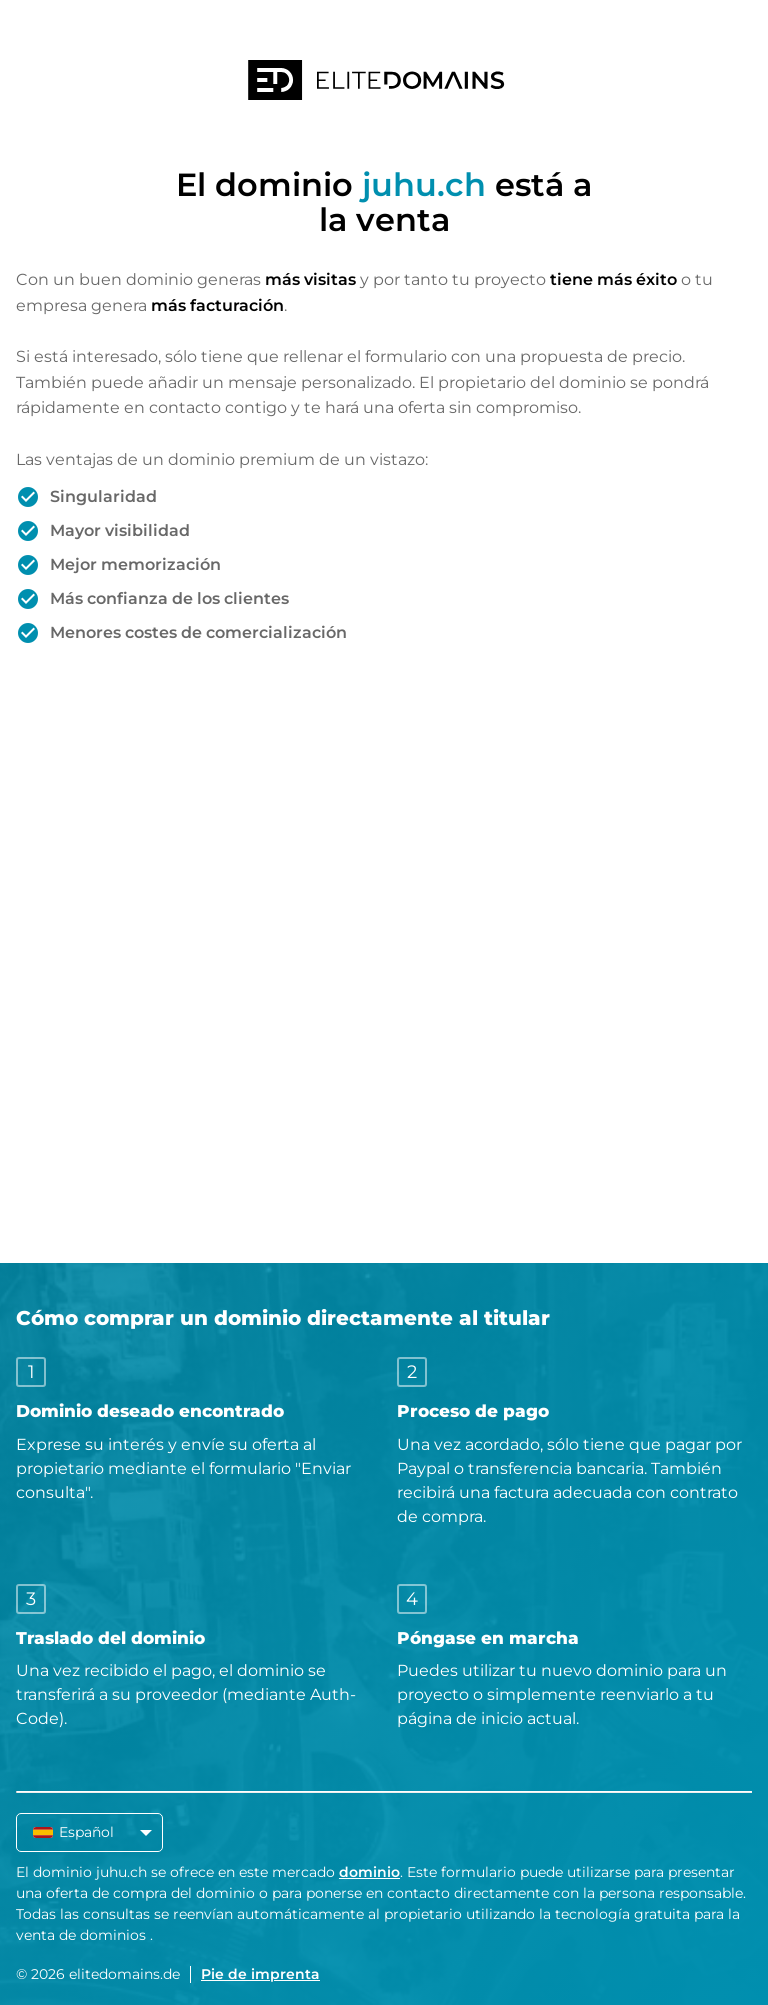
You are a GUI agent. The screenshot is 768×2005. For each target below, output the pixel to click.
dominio (369, 1872)
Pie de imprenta (260, 1974)
